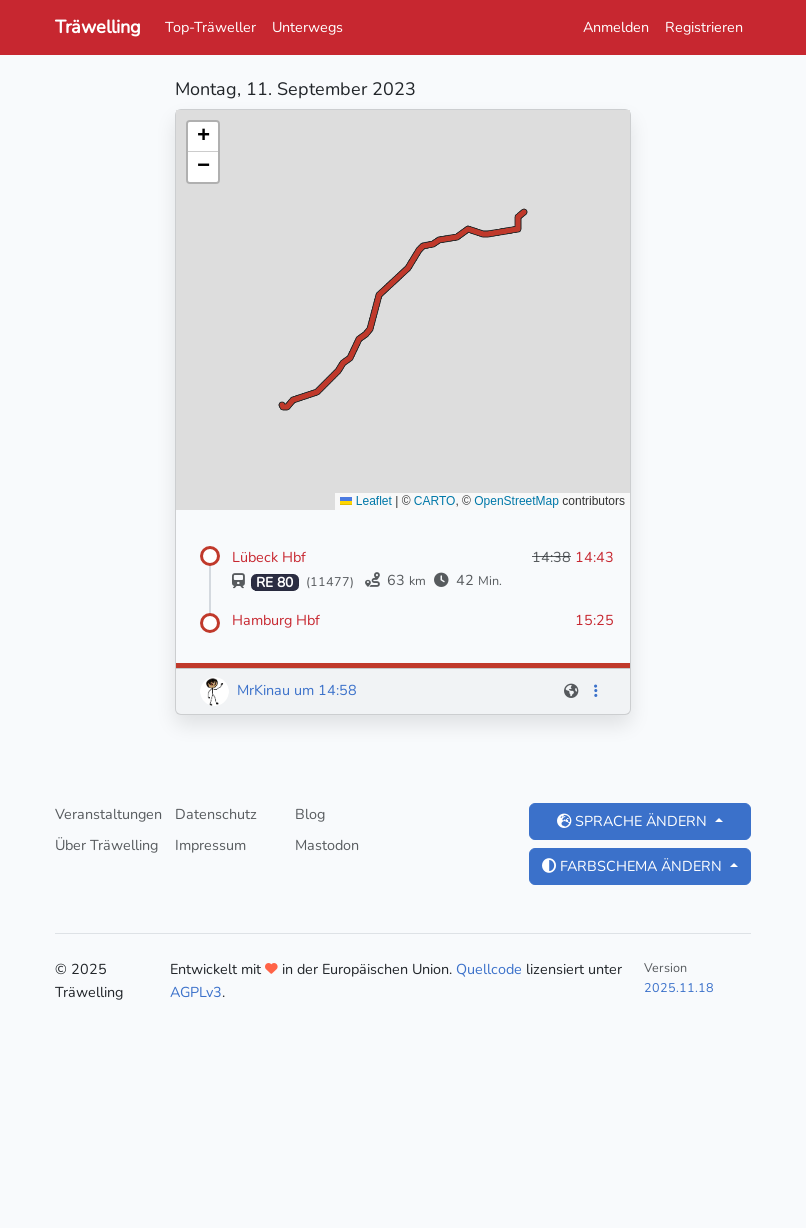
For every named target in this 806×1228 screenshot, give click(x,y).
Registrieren (704, 27)
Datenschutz (216, 814)
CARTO (435, 501)
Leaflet (365, 501)
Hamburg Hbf (276, 620)
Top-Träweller (210, 27)
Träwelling (98, 27)
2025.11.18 (679, 987)
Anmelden (616, 27)
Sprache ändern (634, 821)
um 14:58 (325, 690)
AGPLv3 (196, 992)
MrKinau (263, 690)
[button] (203, 137)
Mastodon (327, 845)
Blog (310, 814)
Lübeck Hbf (269, 557)
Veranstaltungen (108, 814)
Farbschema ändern (634, 866)
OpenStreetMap (516, 501)
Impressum (210, 845)
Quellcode (489, 969)
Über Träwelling (106, 845)
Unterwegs (307, 27)
